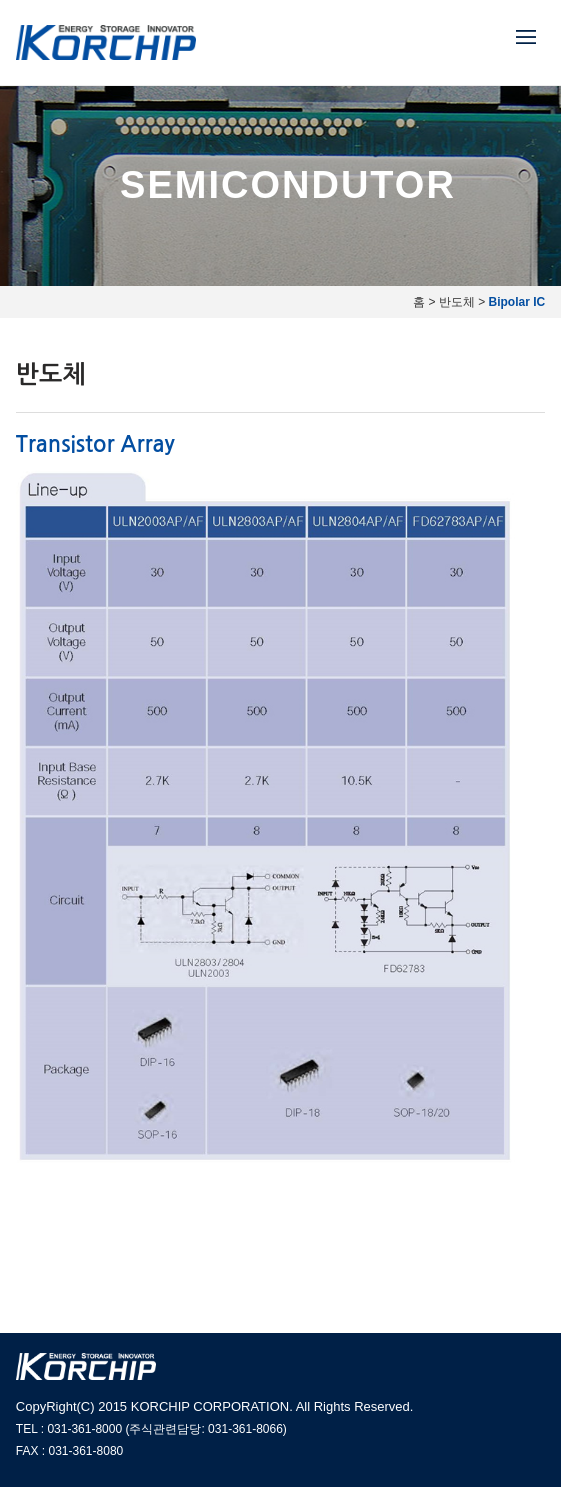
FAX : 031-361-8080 (69, 1451)
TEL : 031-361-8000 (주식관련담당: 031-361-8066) (151, 1429)
